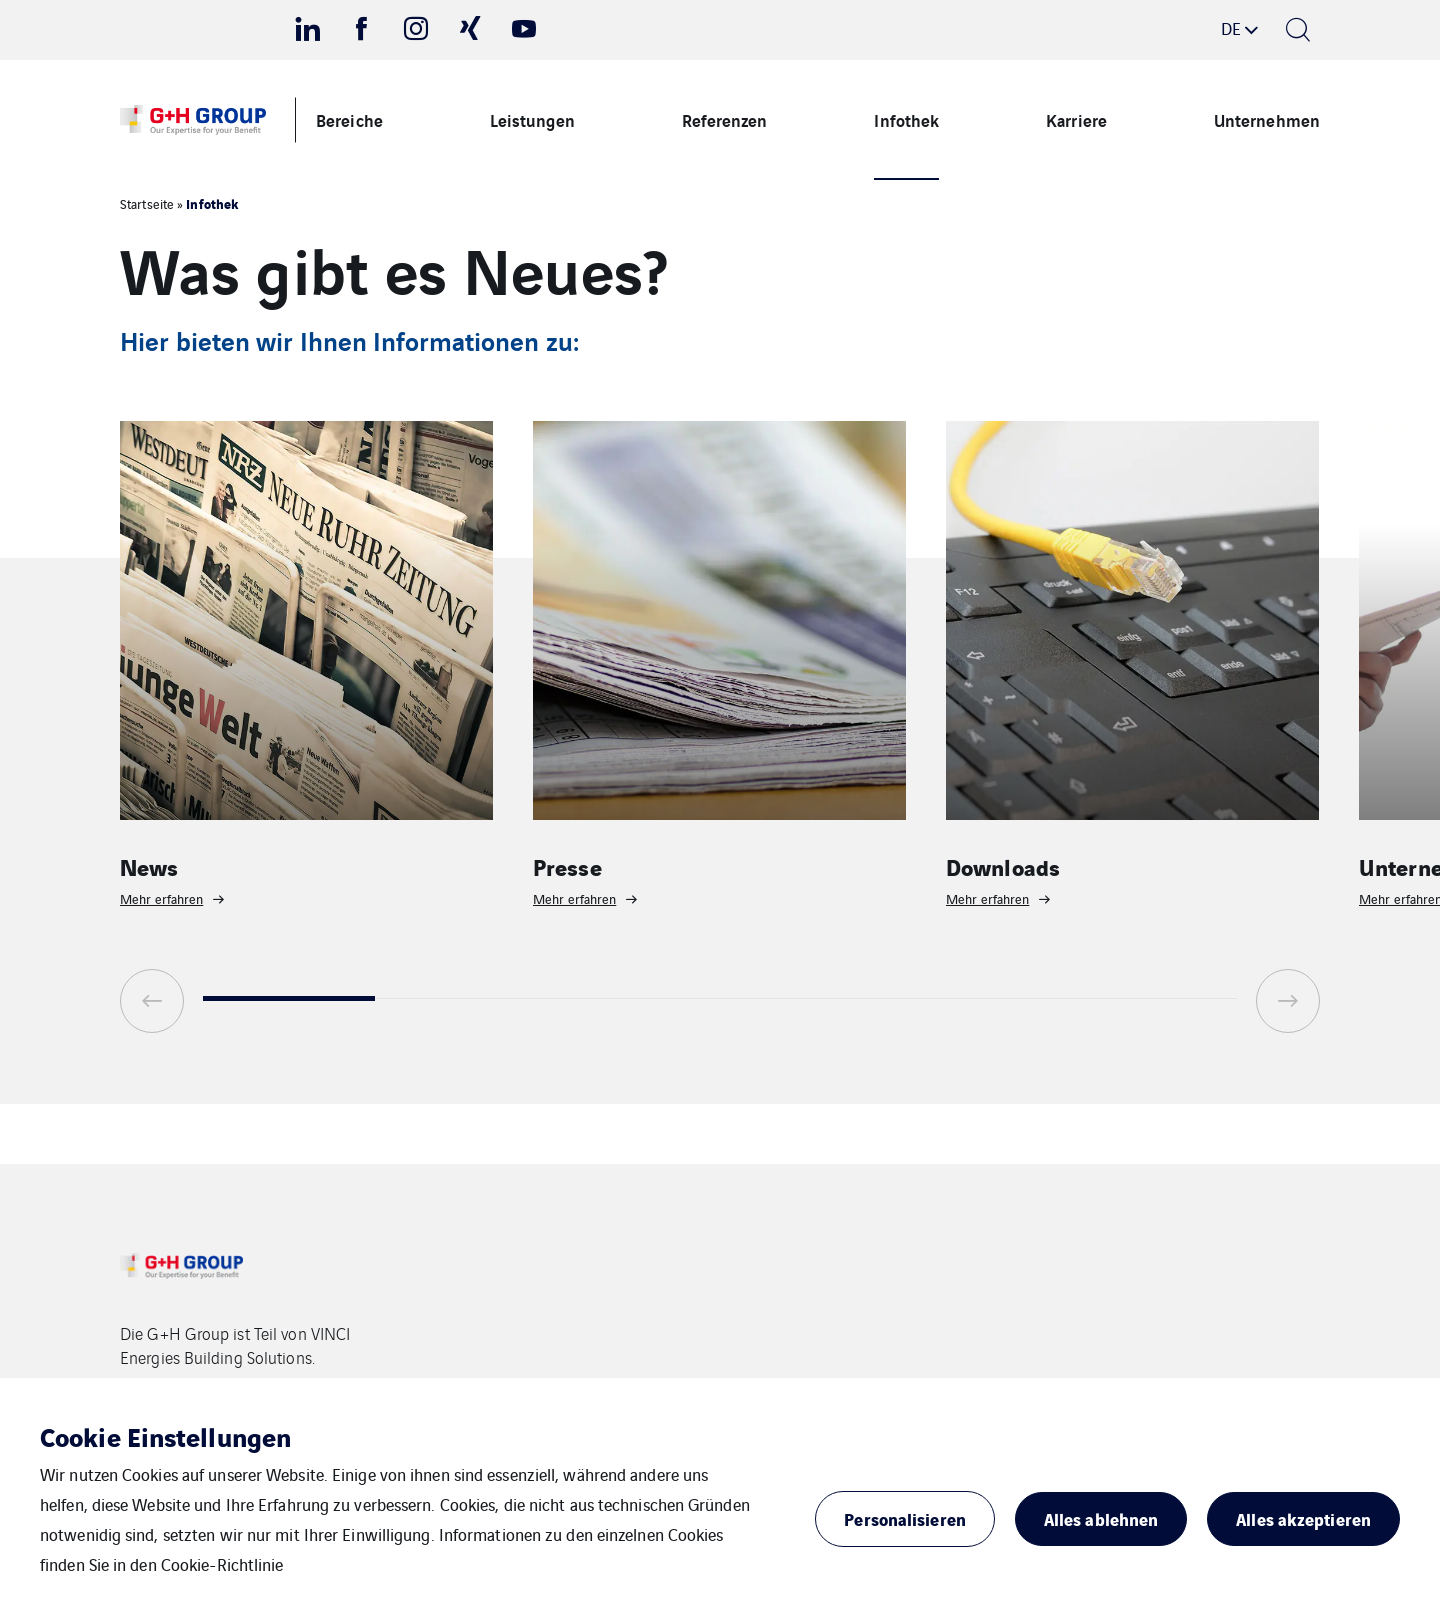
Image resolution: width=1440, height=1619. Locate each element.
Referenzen (725, 119)
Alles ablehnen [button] (1101, 1518)
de (1231, 28)
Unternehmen (1267, 119)
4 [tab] (806, 998)
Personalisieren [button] (905, 1518)
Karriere (1076, 119)
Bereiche (349, 119)
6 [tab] (1151, 998)
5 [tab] (978, 998)
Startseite (147, 203)
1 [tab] (289, 998)
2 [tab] (461, 998)
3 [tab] (634, 998)
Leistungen (532, 119)
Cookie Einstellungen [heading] (165, 1436)
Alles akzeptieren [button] (1303, 1518)
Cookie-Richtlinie (222, 1564)
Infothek (906, 119)
